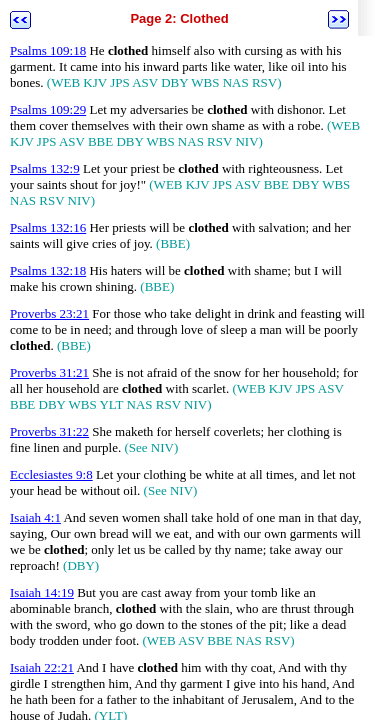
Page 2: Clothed (179, 18)
